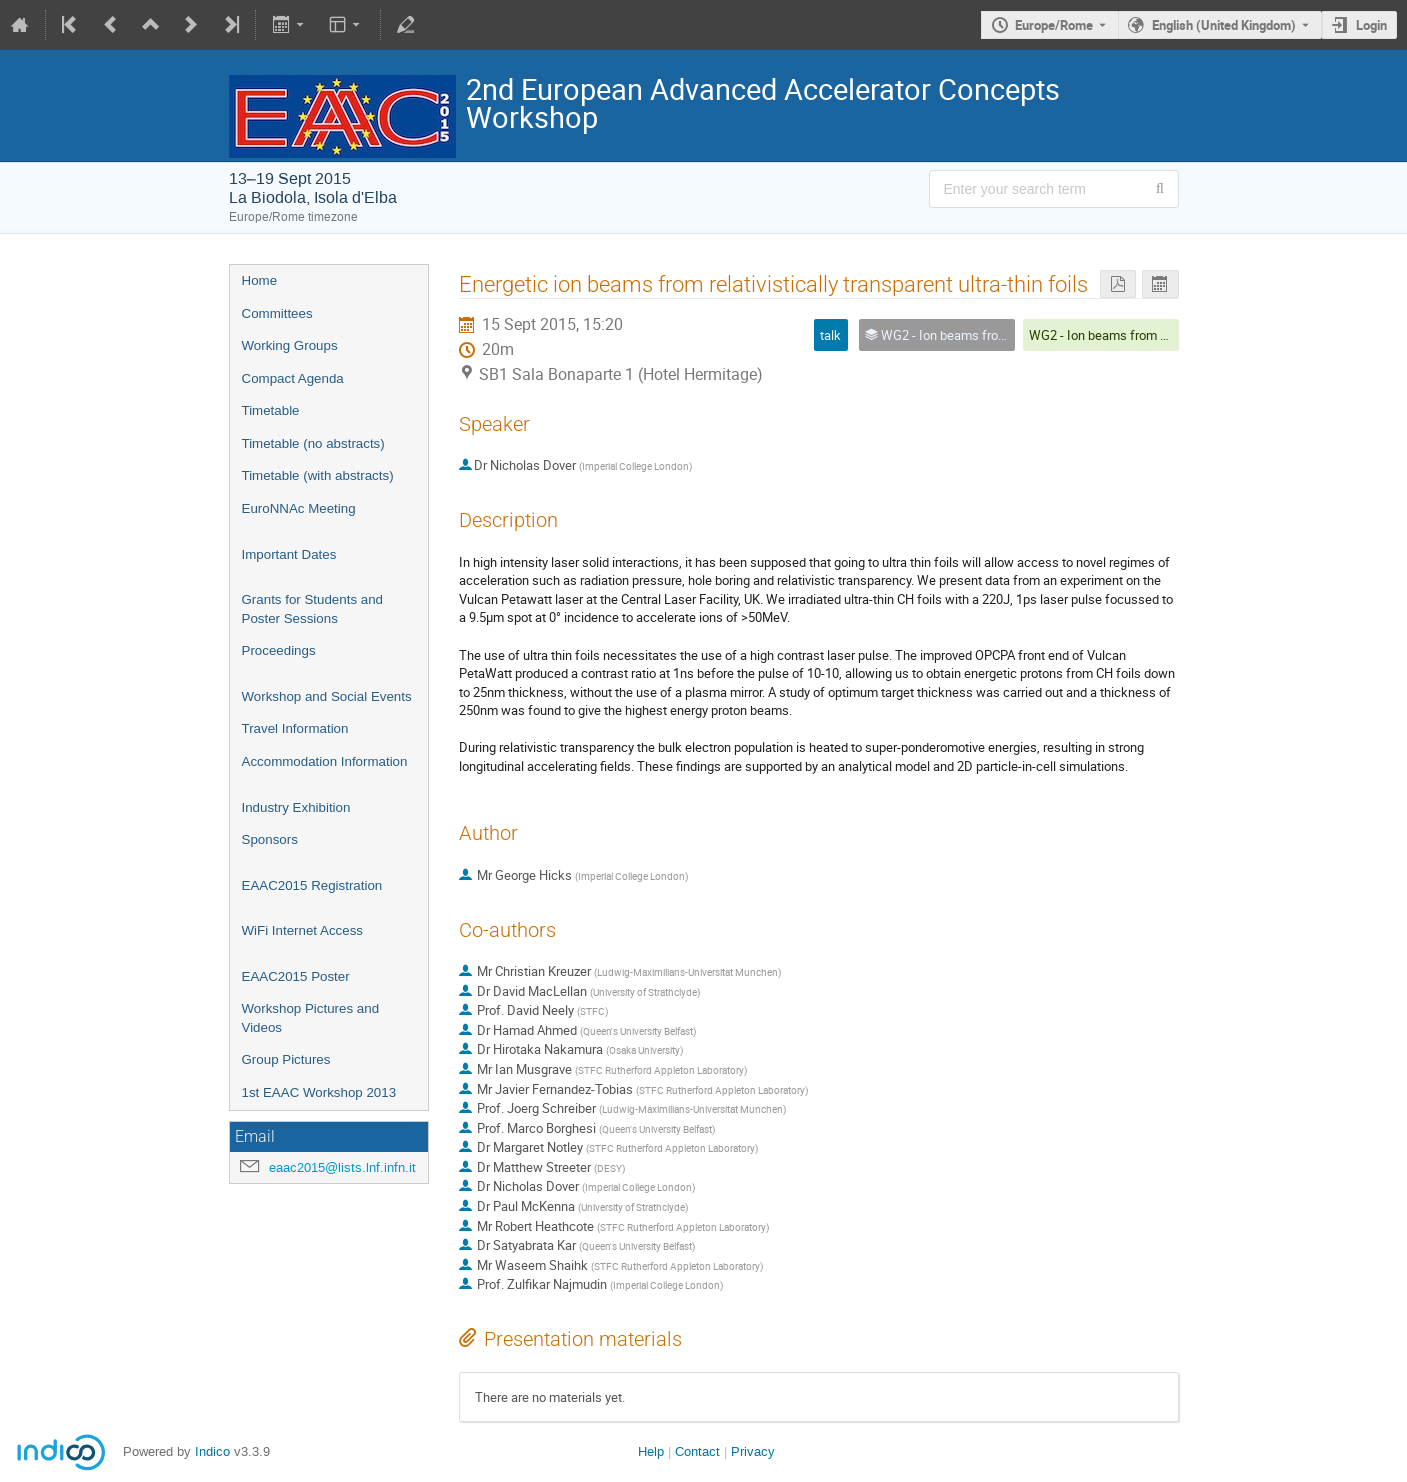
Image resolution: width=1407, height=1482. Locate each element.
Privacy (753, 1451)
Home (260, 280)
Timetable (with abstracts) (318, 475)
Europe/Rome (1054, 25)
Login (1371, 25)
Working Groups (290, 345)
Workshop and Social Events (327, 696)
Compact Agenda (293, 378)
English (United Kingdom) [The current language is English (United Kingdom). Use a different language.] (1224, 25)
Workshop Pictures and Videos (311, 1018)
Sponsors (270, 839)
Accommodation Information (325, 761)
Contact (697, 1451)
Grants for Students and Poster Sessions (313, 609)
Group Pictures (286, 1059)
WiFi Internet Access (302, 930)
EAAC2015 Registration (312, 885)
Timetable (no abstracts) (313, 443)
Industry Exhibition (296, 807)
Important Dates (289, 554)
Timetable (271, 410)
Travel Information (295, 728)
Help (651, 1451)
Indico (212, 1451)
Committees (277, 313)
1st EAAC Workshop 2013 (319, 1092)
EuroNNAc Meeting (299, 508)
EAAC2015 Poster (296, 976)
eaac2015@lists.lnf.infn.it (342, 1167)
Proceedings (279, 650)
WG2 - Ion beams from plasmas (1119, 335)
